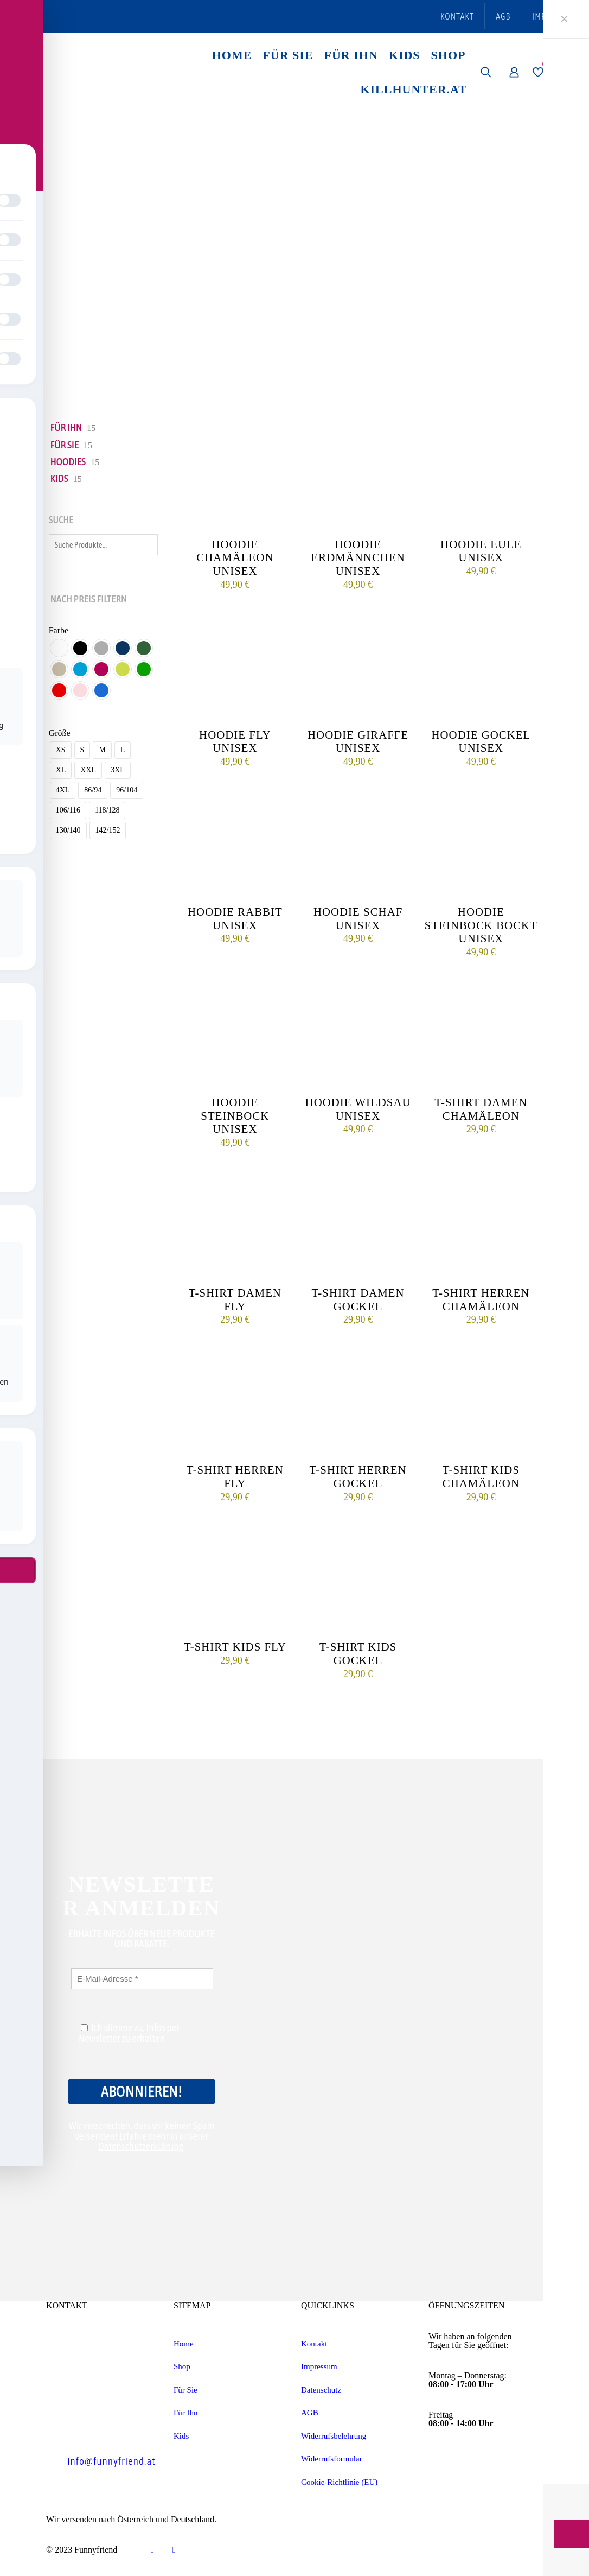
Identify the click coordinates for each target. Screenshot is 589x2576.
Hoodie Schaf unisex (357, 918)
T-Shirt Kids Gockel (357, 1653)
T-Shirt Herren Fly (235, 1476)
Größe (60, 733)
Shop (182, 2366)
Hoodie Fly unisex (235, 741)
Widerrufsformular (331, 2458)
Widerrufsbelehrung (333, 2436)
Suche (61, 519)
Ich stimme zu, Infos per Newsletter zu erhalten (129, 2032)
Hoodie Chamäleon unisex (234, 558)
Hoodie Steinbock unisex (235, 1115)
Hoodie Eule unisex (480, 551)
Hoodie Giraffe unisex (358, 741)
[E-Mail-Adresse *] (142, 1978)
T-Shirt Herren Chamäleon (480, 1299)
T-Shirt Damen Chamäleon (480, 1109)
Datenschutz (321, 2389)
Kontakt (314, 2343)
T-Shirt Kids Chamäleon (481, 1476)
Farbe (58, 630)
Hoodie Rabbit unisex (235, 918)
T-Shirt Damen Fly (235, 1299)
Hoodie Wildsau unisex (358, 1109)
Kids (181, 2436)
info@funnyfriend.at (111, 2461)
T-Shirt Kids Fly (235, 1646)
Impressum (319, 2366)
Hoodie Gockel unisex (480, 741)
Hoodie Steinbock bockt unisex (481, 925)
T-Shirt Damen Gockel (358, 1299)
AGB (309, 2412)
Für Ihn (186, 2412)
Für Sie (185, 2389)
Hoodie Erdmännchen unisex (358, 558)
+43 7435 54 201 (102, 2427)
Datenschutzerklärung (140, 2146)
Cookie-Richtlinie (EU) (339, 2482)
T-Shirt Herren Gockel (358, 1476)
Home (184, 2343)
